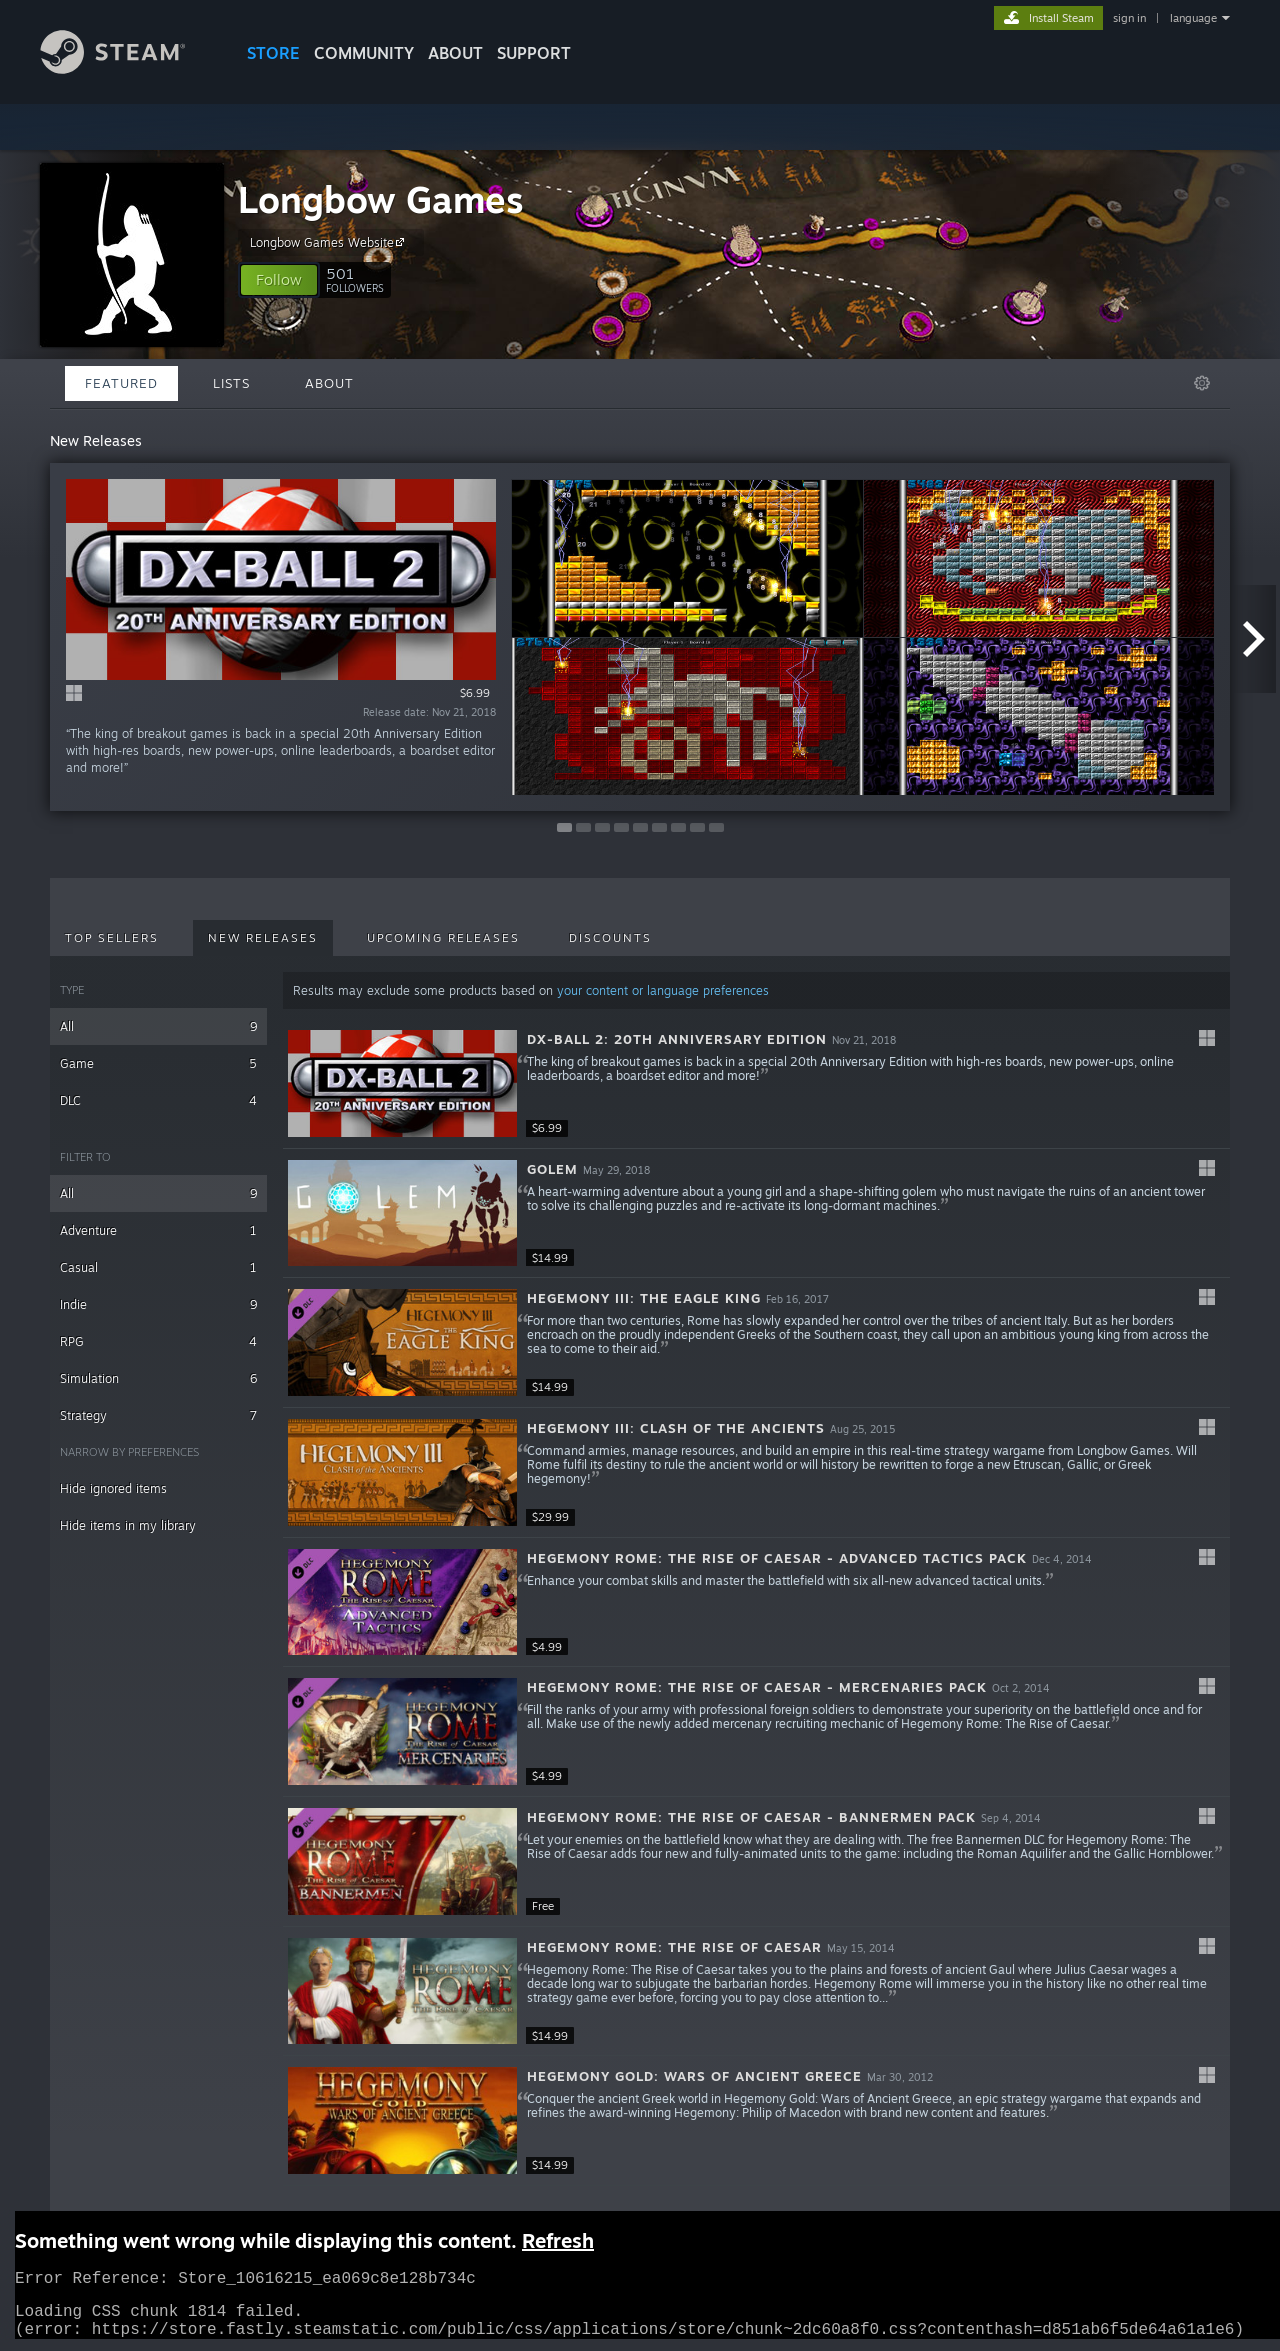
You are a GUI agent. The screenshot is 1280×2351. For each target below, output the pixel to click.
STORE (273, 53)
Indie (158, 1304)
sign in (1129, 18)
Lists (231, 383)
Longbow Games (381, 199)
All (158, 1026)
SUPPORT (534, 53)
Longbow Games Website (330, 242)
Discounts (610, 938)
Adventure (158, 1230)
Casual (158, 1267)
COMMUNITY (364, 53)
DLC (158, 1100)
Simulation (158, 1378)
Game (158, 1063)
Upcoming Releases (443, 938)
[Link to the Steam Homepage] (128, 68)
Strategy (158, 1415)
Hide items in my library (128, 1525)
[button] (279, 280)
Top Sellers (112, 938)
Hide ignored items (113, 1488)
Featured (121, 383)
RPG (158, 1341)
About (455, 53)
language (1193, 18)
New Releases (263, 938)
